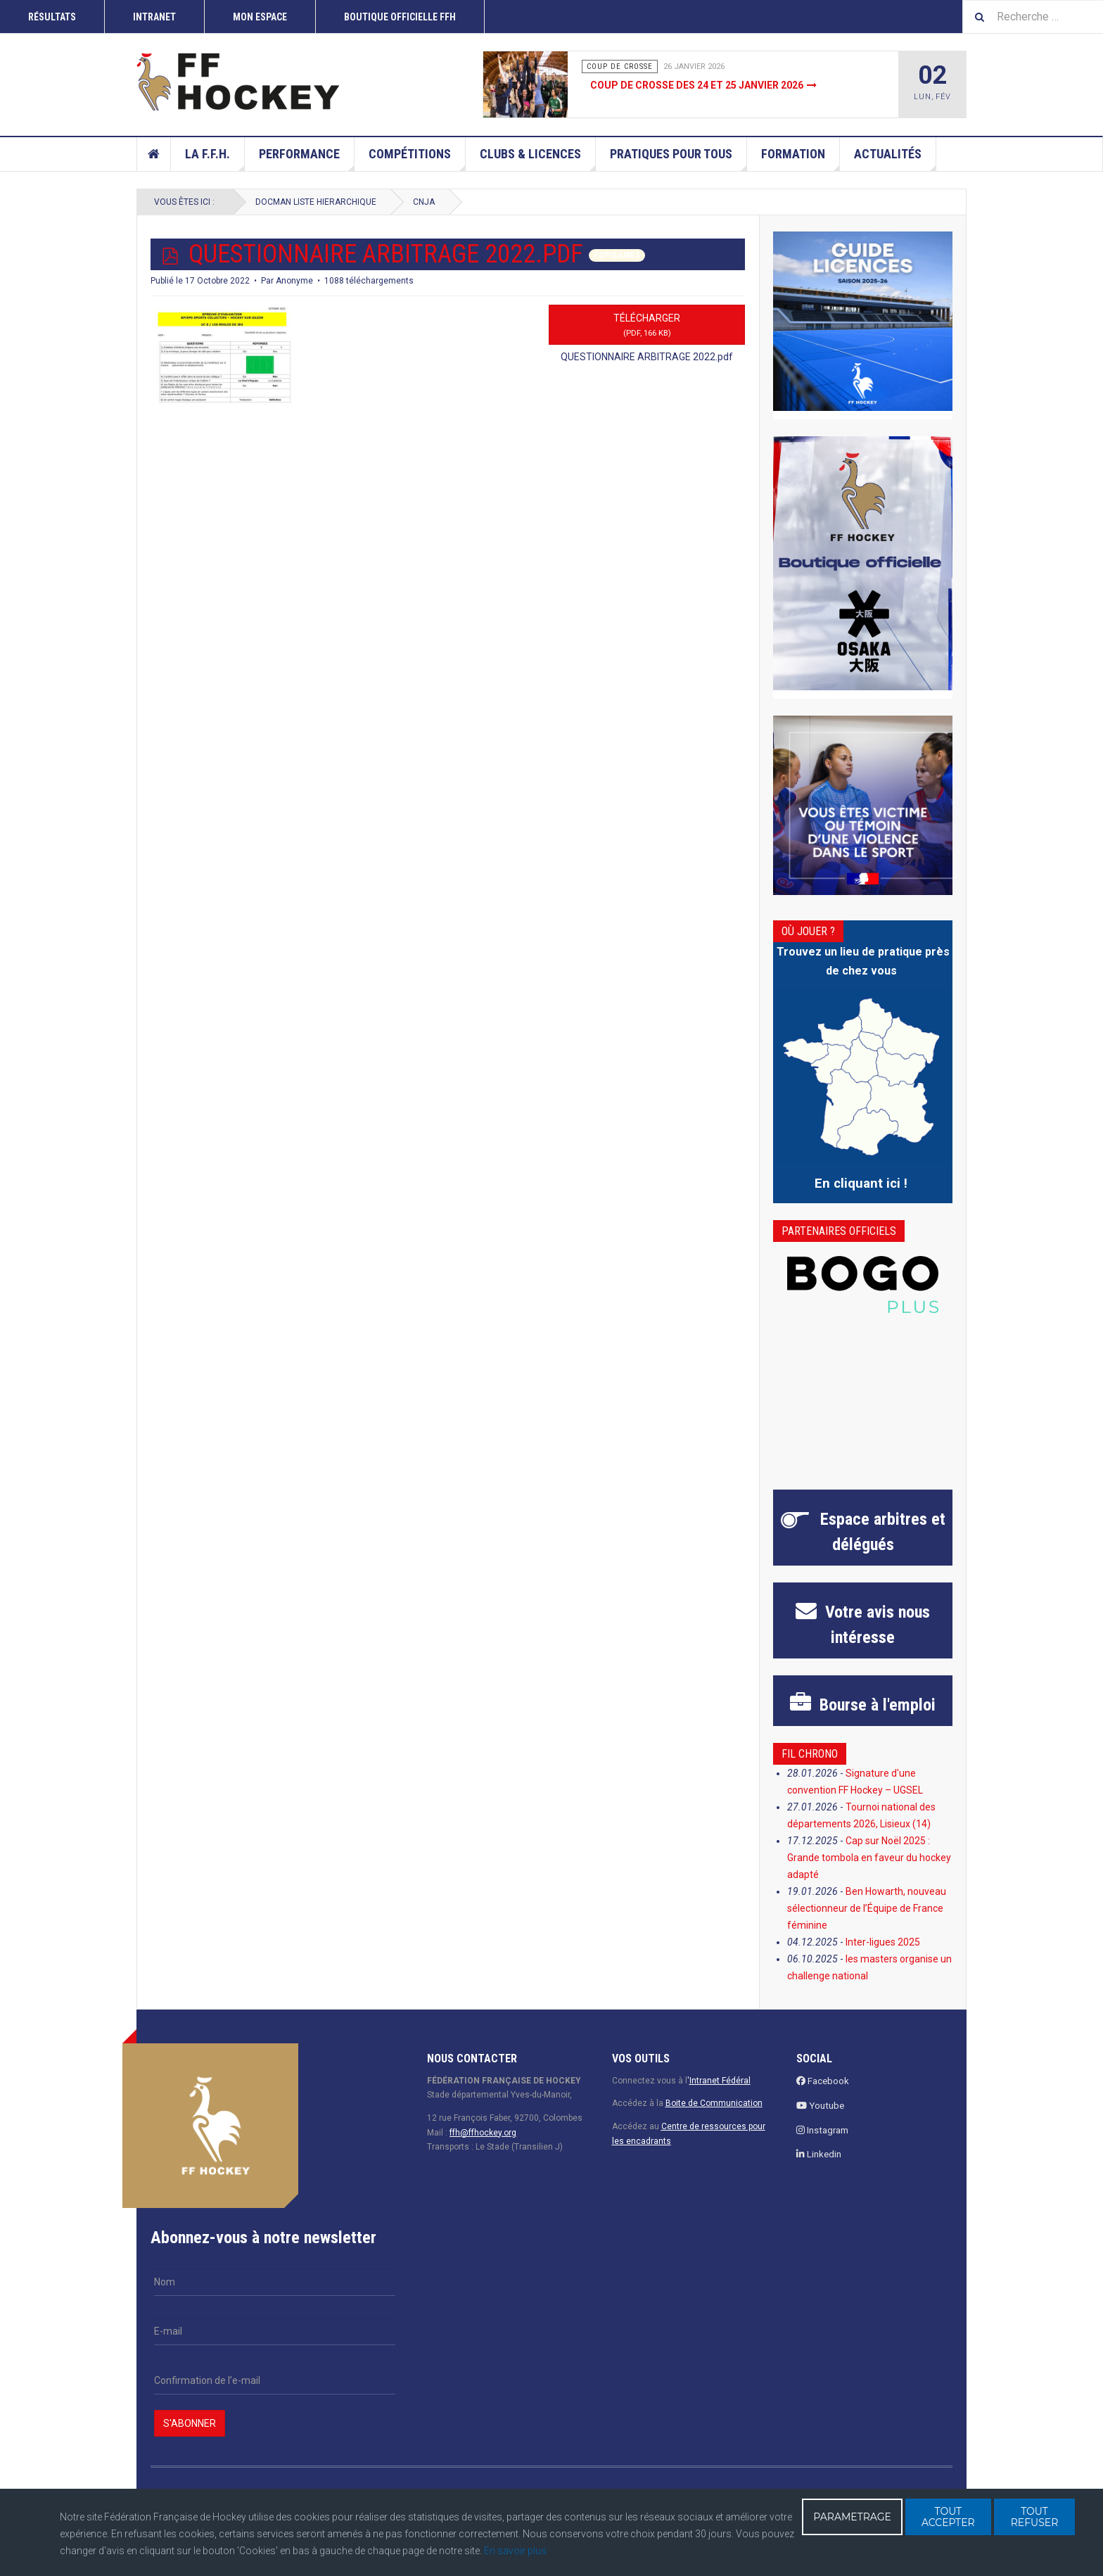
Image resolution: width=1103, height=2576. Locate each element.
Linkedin (818, 2154)
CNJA (424, 202)
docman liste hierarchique (315, 202)
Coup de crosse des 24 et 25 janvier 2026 (696, 85)
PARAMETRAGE (852, 2517)
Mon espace (260, 17)
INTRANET (154, 17)
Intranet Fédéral (720, 2081)
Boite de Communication (714, 2103)
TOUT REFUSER (1035, 2517)
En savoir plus (515, 2550)
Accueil (154, 154)
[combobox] (1032, 16)
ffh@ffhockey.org (483, 2133)
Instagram (822, 2130)
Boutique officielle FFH (400, 17)
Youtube (820, 2105)
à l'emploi (875, 1705)
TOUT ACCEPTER (948, 2517)
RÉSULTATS (52, 17)
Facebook (822, 2081)
